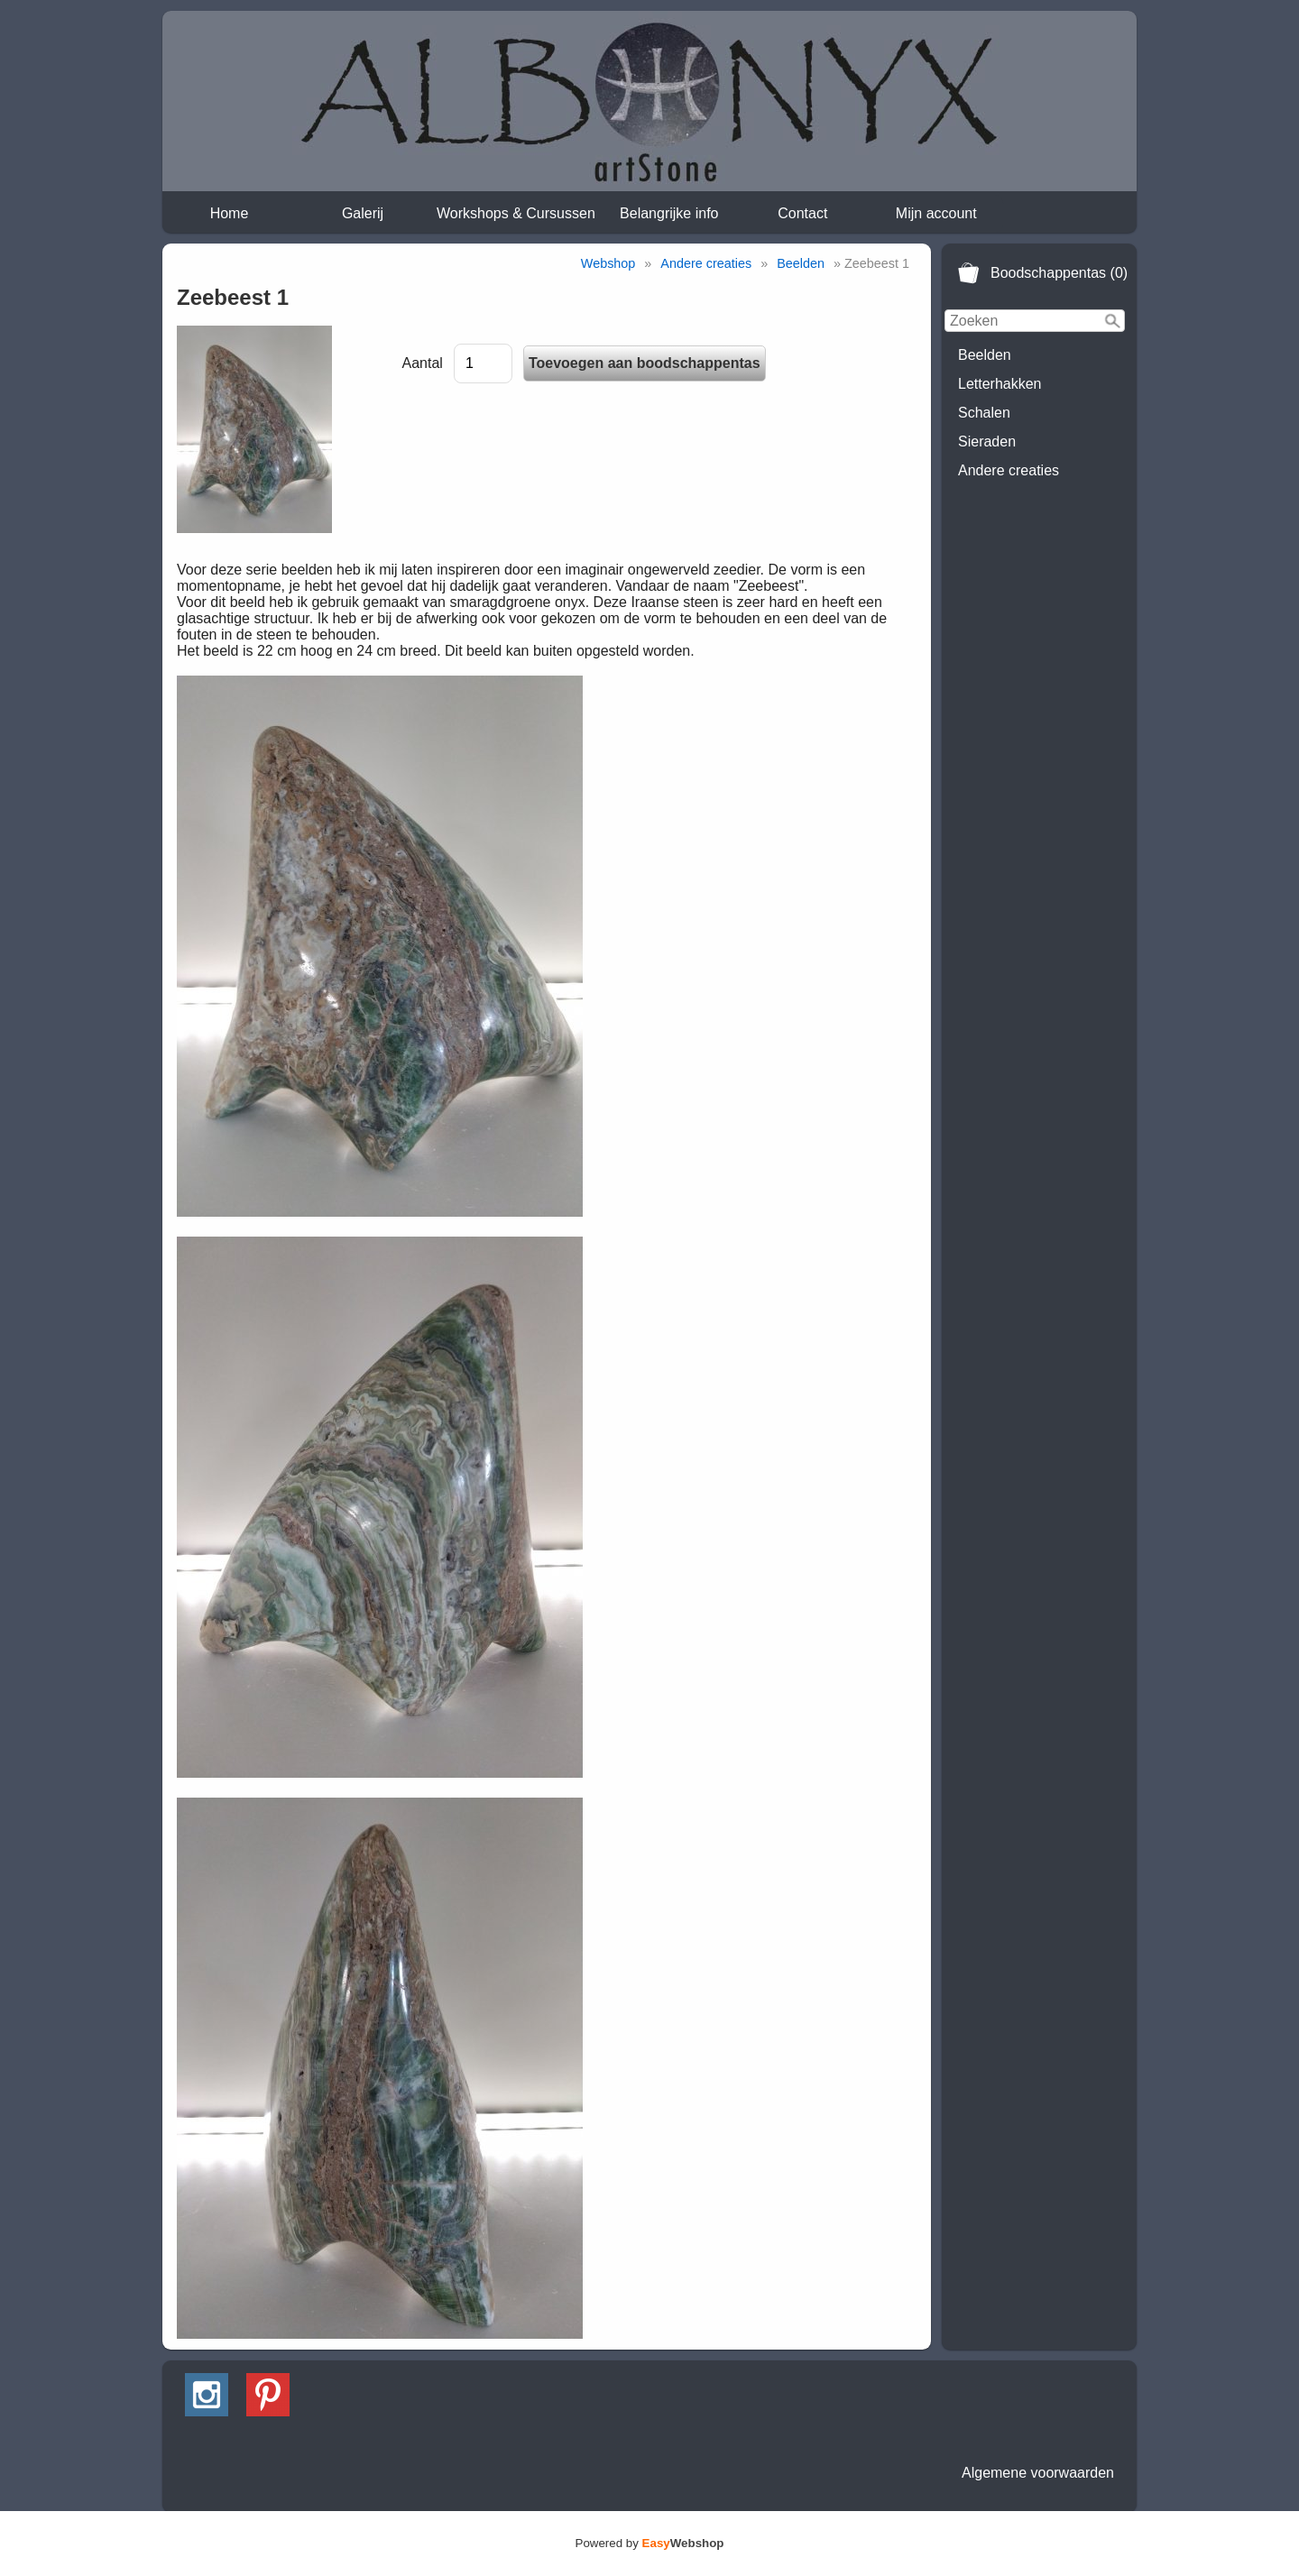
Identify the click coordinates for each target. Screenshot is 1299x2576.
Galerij (362, 213)
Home (229, 213)
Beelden (984, 355)
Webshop (608, 263)
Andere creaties (1008, 470)
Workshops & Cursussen (516, 213)
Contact (802, 213)
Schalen (984, 412)
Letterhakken (1000, 383)
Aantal (422, 363)
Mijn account (936, 213)
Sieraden (987, 441)
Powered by (650, 2543)
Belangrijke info (669, 213)
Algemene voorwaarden (1038, 2472)
